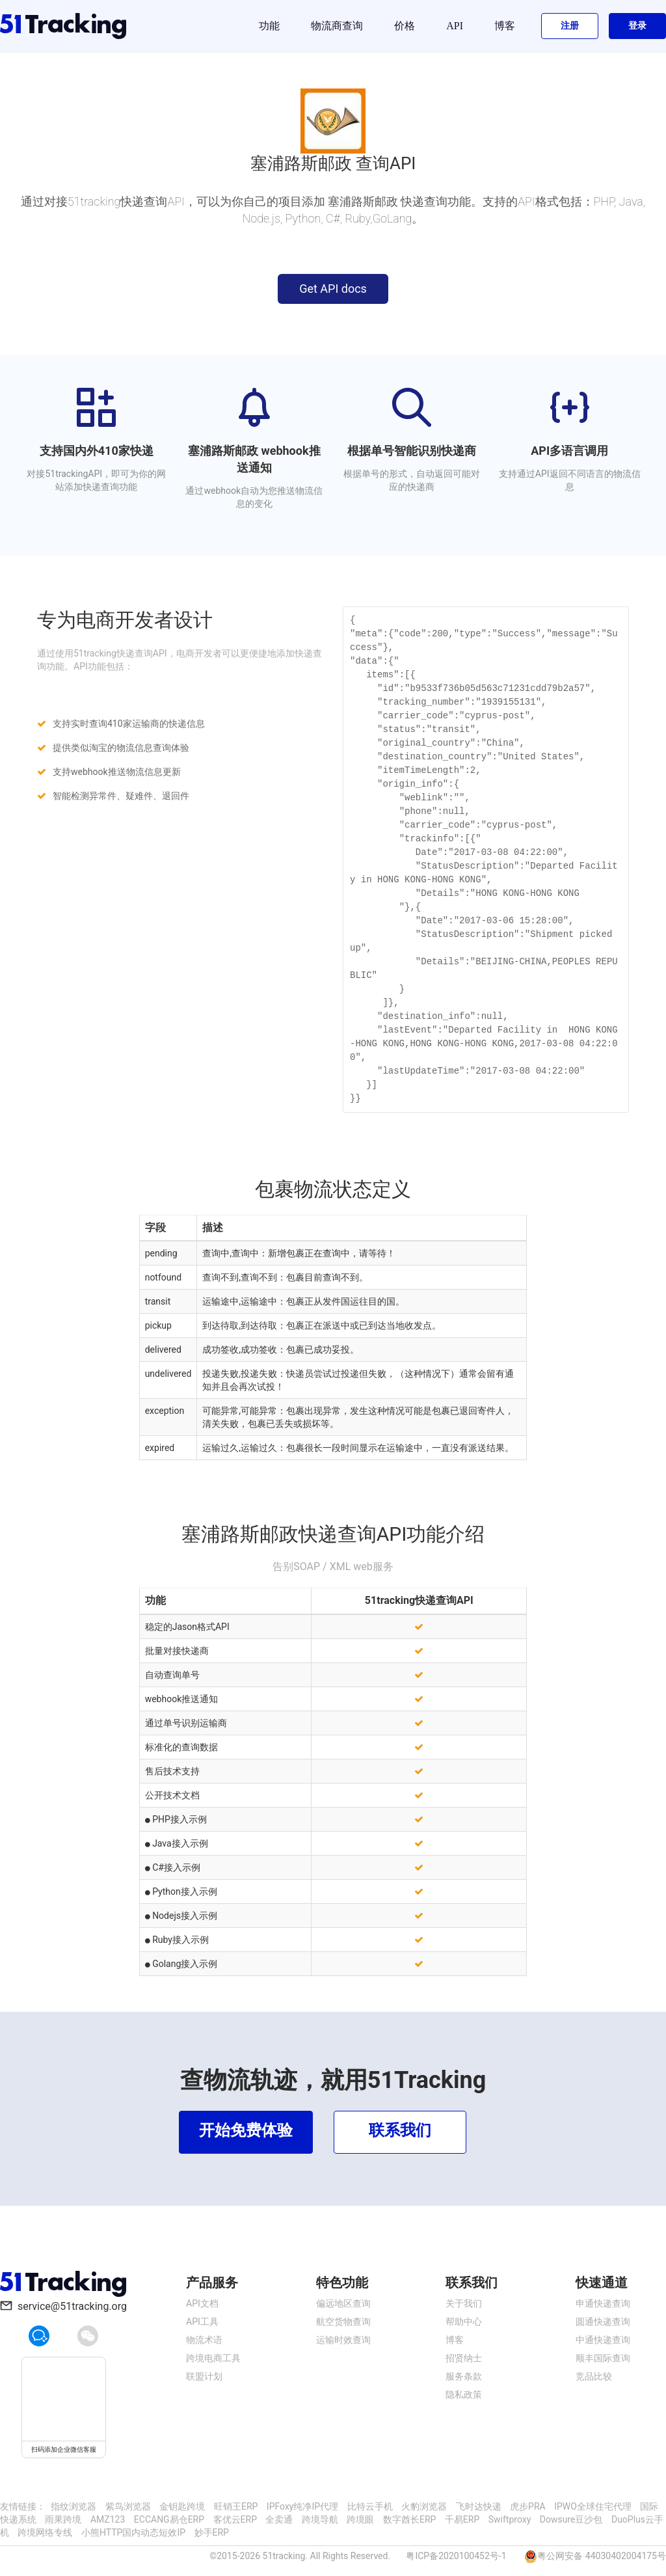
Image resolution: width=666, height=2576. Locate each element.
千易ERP (462, 2519)
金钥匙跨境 (182, 2506)
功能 (269, 25)
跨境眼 (360, 2519)
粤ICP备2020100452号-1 (456, 2556)
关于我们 (464, 2303)
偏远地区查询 (343, 2303)
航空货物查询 (343, 2321)
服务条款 (464, 2376)
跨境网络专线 (45, 2532)
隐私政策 (464, 2394)
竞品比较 (594, 2376)
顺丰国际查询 (603, 2358)
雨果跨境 (63, 2519)
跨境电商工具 (213, 2358)
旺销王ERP (236, 2506)
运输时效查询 (343, 2340)
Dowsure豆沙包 (571, 2519)
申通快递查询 (603, 2303)
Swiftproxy (509, 2519)
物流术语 (204, 2340)
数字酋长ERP (409, 2519)
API (454, 25)
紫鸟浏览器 (128, 2506)
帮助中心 (464, 2321)
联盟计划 (204, 2376)
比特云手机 (370, 2506)
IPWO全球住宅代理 (593, 2506)
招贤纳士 (464, 2358)
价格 (404, 25)
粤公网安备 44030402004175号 (601, 2556)
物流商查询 (337, 25)
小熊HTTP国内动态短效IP (133, 2532)
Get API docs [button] (333, 288)
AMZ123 (107, 2519)
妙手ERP (211, 2532)
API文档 (202, 2303)
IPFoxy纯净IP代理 (302, 2506)
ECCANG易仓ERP (169, 2519)
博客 (504, 25)
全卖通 (279, 2519)
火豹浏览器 (424, 2506)
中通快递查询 (603, 2340)
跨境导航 (320, 2519)
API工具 (202, 2321)
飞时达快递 (478, 2506)
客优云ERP (235, 2519)
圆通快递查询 (603, 2321)
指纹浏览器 (73, 2506)
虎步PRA (528, 2506)
